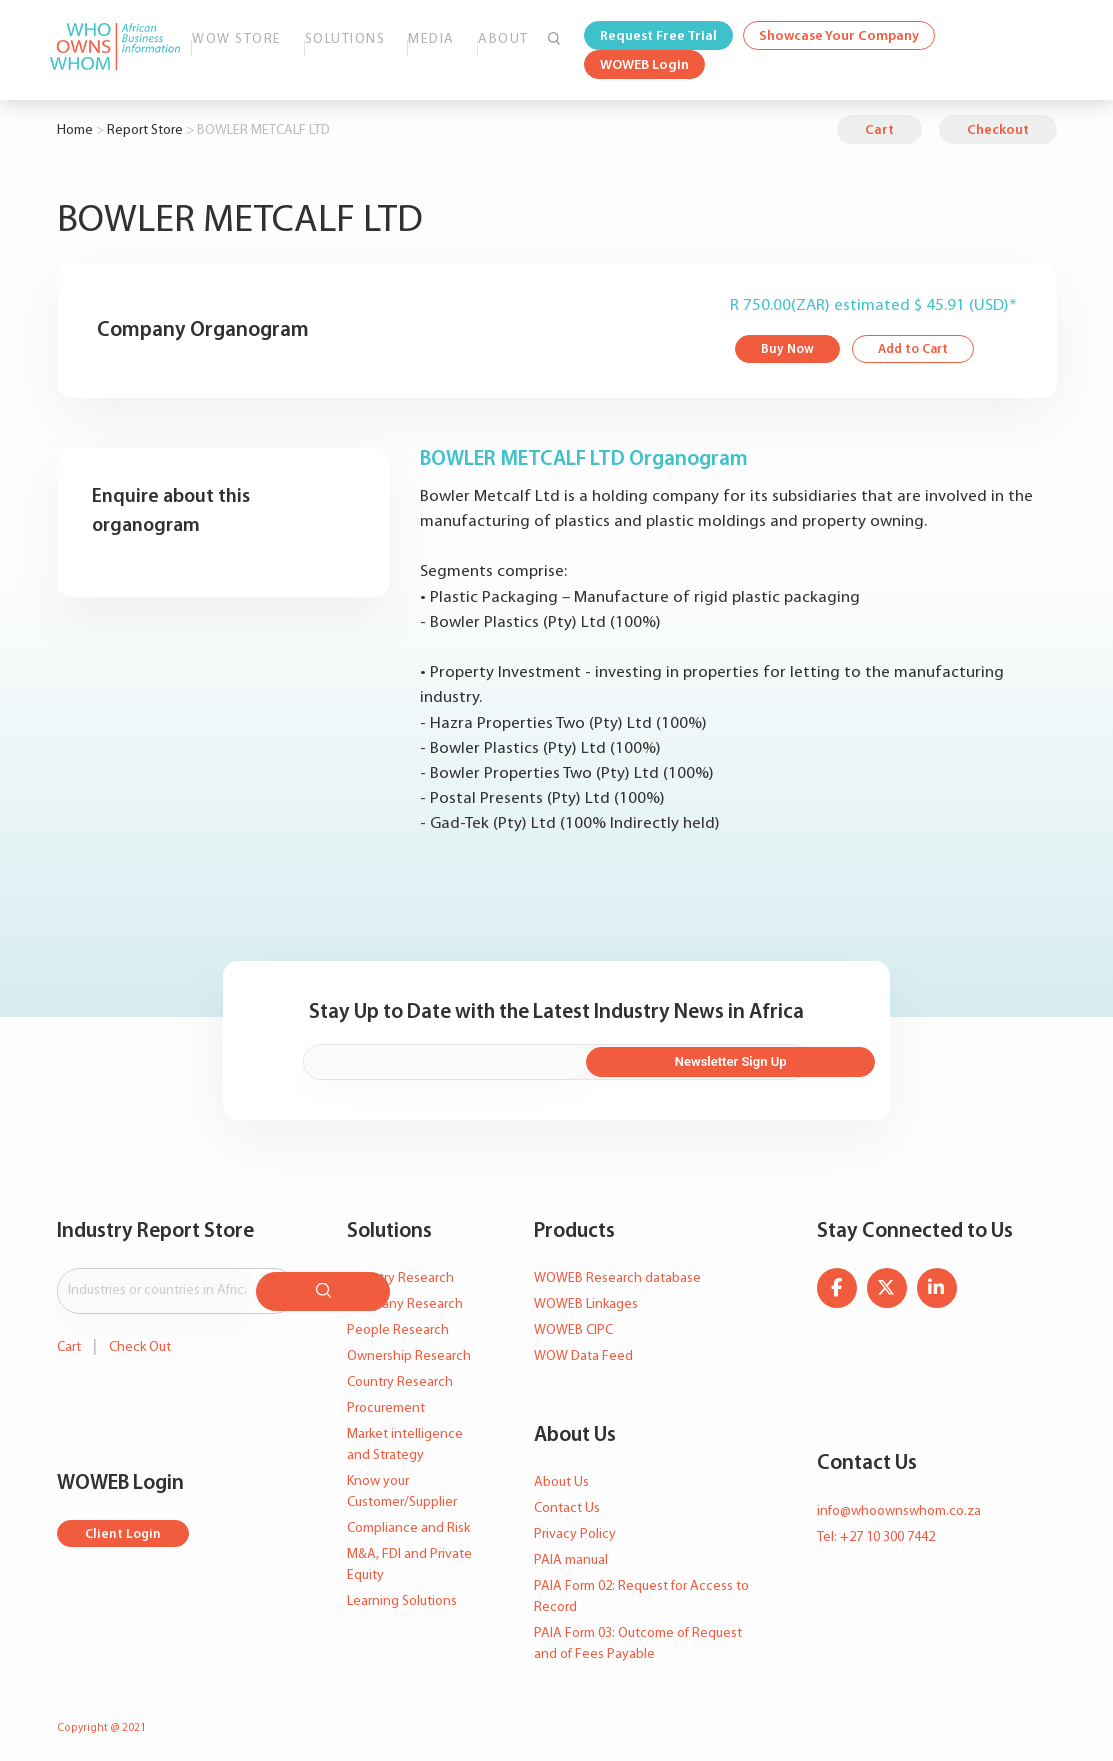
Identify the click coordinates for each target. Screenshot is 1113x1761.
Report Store (145, 130)
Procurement (386, 1402)
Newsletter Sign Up (733, 1057)
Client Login (124, 1522)
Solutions (345, 39)
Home (75, 130)
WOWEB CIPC (573, 1324)
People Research (398, 1324)
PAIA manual (571, 1553)
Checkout (998, 130)
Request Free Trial (658, 36)
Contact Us (567, 1501)
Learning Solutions (402, 1595)
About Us (561, 1475)
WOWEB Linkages (586, 1298)
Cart (879, 130)
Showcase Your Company (839, 36)
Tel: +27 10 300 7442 (876, 1530)
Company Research (405, 1298)
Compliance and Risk (408, 1522)
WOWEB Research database (617, 1272)
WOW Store (237, 39)
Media (431, 39)
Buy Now (788, 350)
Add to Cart (918, 350)
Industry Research (400, 1272)
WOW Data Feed (583, 1350)
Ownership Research (409, 1350)
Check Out (140, 1335)
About (503, 39)
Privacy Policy (575, 1527)
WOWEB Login (644, 65)
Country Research (400, 1376)
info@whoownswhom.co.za (899, 1504)
